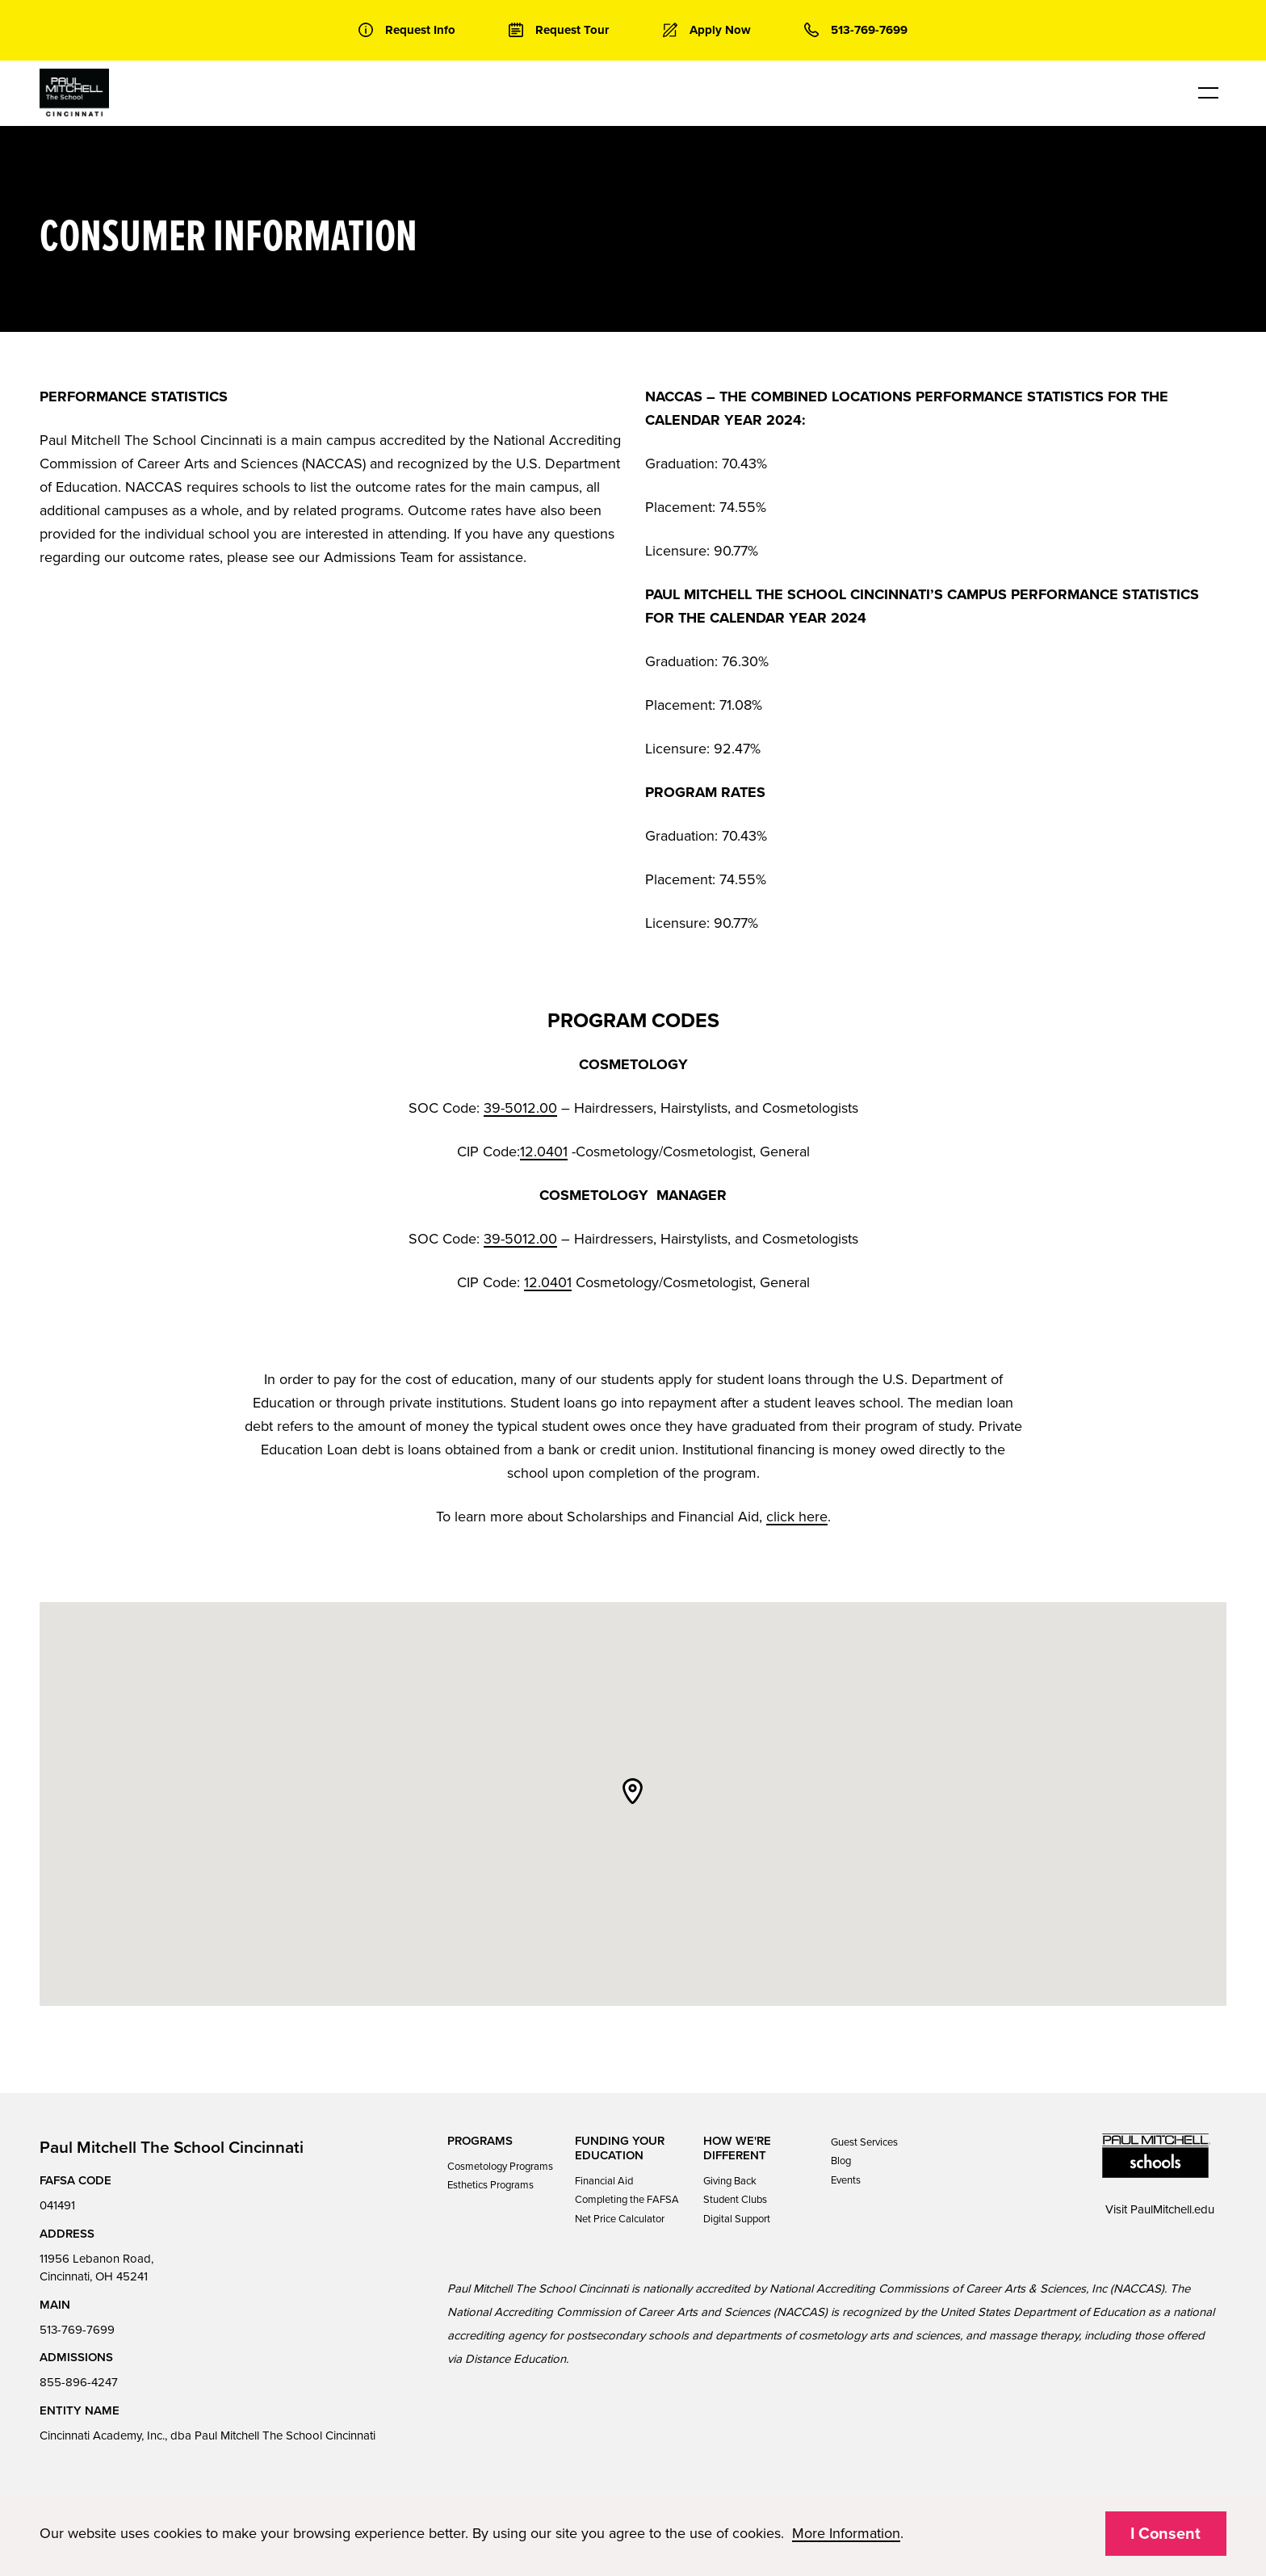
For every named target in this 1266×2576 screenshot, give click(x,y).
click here (797, 1516)
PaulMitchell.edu (1172, 2209)
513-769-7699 (77, 2329)
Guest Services (864, 2142)
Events (846, 2180)
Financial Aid (604, 2181)
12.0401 (544, 1151)
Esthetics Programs (490, 2185)
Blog (841, 2160)
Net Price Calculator (619, 2219)
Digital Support (736, 2219)
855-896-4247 (79, 2382)
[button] (633, 1791)
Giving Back (730, 2181)
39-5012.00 (520, 1108)
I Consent (1165, 2534)
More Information (846, 2533)
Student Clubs (735, 2199)
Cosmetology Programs (500, 2166)
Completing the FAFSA (627, 2199)
